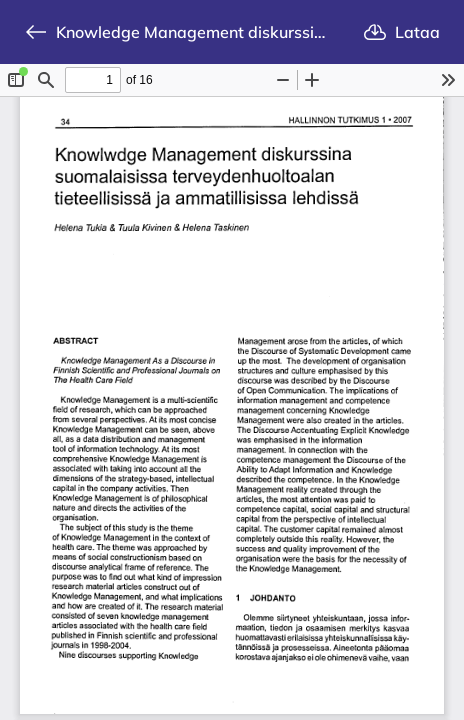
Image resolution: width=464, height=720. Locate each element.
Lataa (401, 32)
